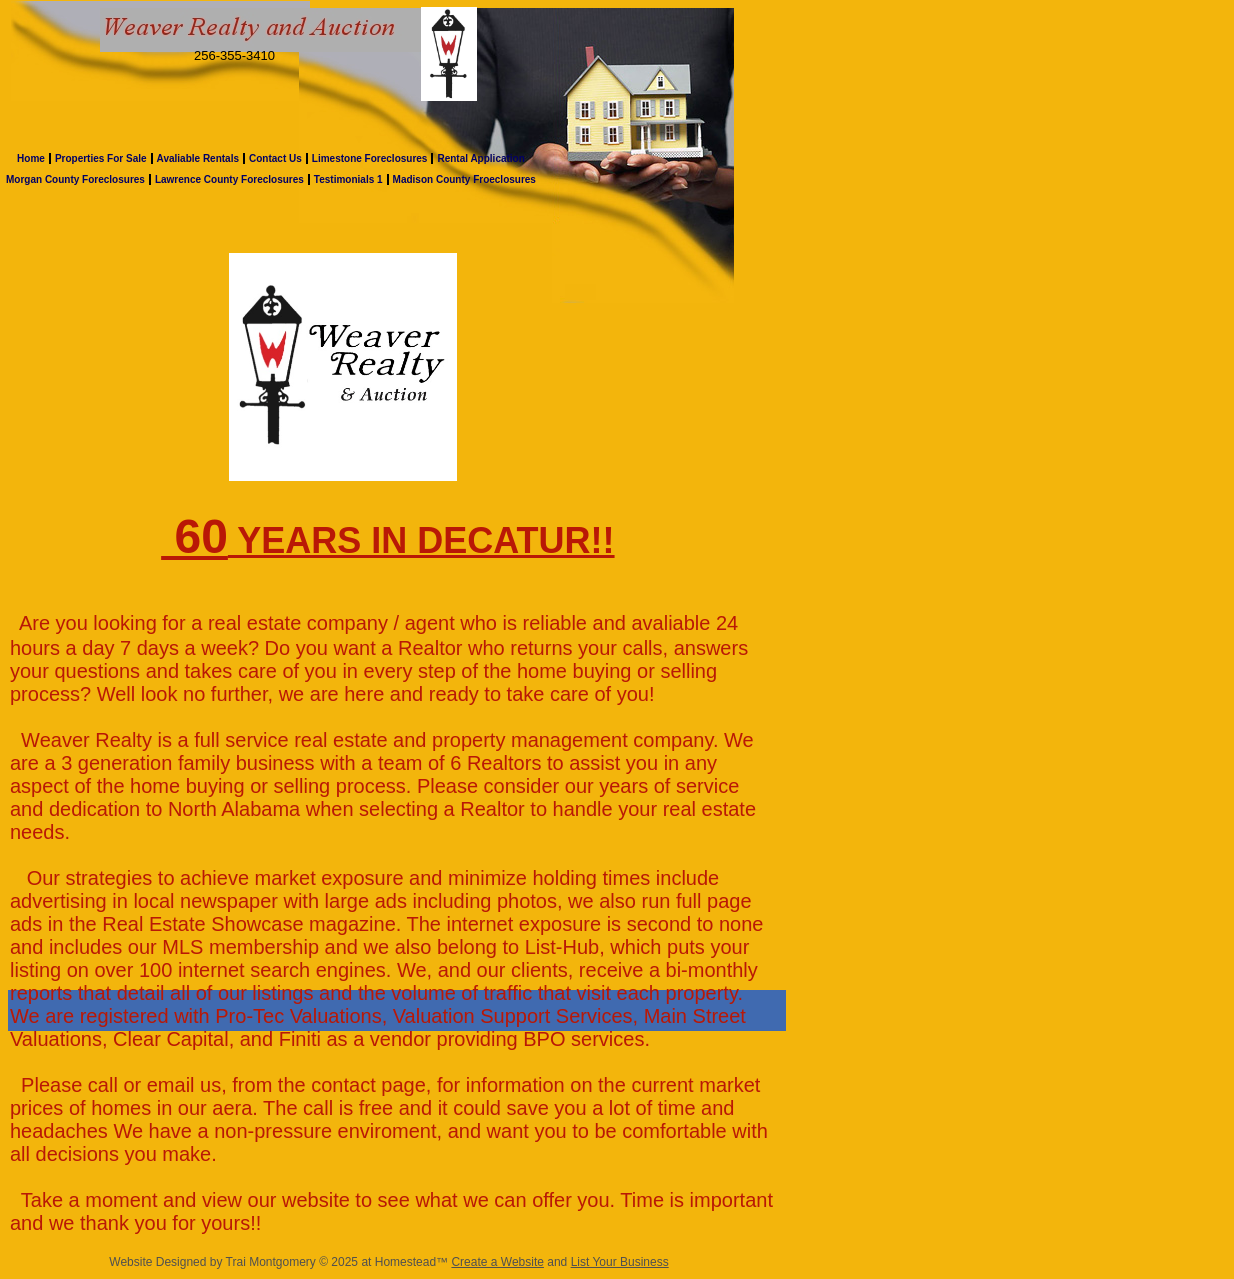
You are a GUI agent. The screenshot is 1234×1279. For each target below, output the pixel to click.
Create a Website (497, 1262)
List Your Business (620, 1262)
